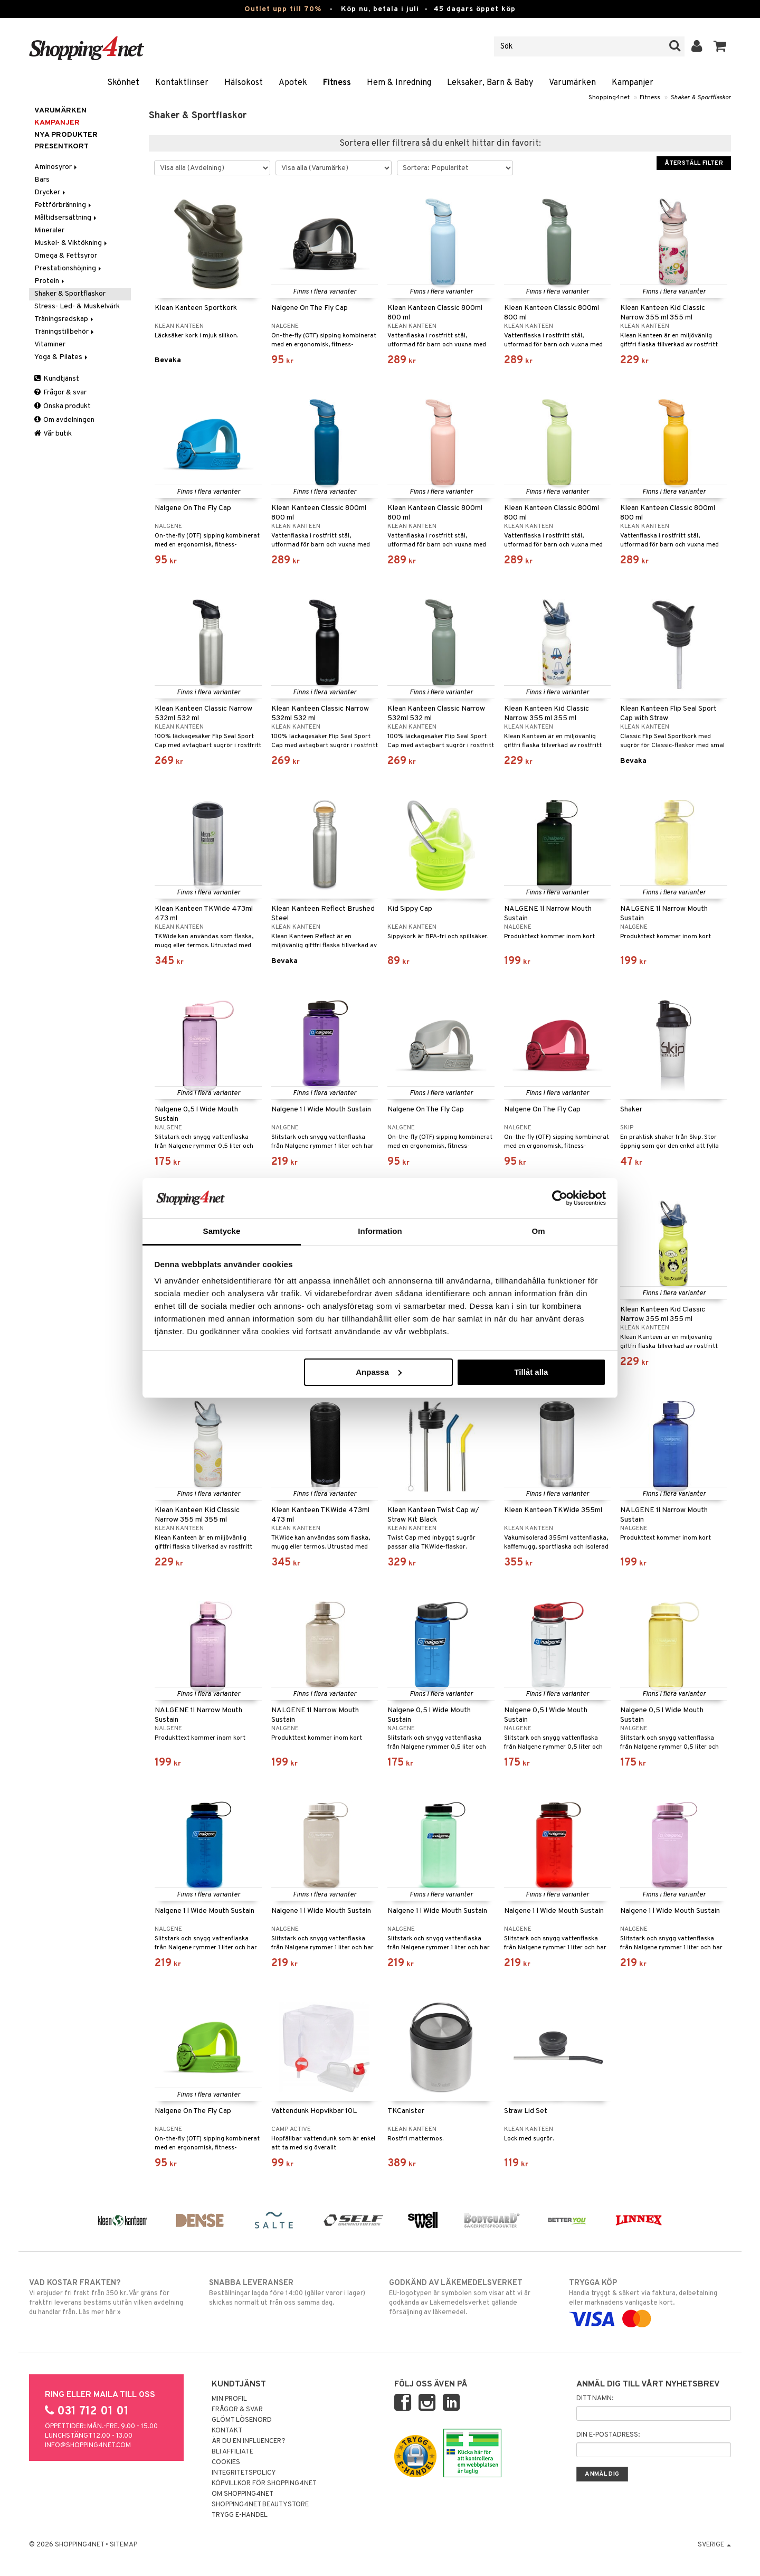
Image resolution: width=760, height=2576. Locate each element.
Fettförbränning (63, 205)
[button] (720, 46)
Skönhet (123, 83)
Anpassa (379, 1371)
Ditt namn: (594, 2398)
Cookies (226, 2462)
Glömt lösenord (242, 2420)
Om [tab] (538, 1230)
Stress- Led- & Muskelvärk (77, 306)
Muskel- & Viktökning (71, 243)
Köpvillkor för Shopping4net (264, 2483)
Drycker (50, 192)
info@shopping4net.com (88, 2445)
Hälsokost (243, 83)
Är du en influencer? (249, 2441)
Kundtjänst (56, 378)
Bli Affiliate (232, 2452)
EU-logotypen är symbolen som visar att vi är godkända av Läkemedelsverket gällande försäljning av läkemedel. (470, 2297)
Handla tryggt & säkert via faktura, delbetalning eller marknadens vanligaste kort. (650, 2301)
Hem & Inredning (399, 83)
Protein (50, 281)
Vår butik (53, 433)
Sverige (714, 2545)
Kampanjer (632, 83)
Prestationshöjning (68, 268)
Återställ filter (693, 163)
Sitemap (123, 2545)
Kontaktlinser (181, 83)
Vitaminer (49, 344)
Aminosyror (56, 167)
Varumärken (572, 83)
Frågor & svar (60, 392)
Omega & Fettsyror (65, 255)
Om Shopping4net (242, 2494)
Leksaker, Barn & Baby (490, 83)
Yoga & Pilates (61, 357)
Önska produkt (62, 406)
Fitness (337, 83)
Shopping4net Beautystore (260, 2504)
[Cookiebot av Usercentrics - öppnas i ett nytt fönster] (560, 1198)
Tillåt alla (531, 1371)
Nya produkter (66, 134)
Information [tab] (380, 1230)
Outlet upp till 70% (282, 9)
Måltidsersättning (66, 217)
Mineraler (49, 230)
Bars (42, 179)
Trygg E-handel (240, 2515)
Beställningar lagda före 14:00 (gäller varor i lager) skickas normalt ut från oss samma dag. (290, 2292)
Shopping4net (609, 97)
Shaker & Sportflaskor (700, 97)
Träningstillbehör (65, 331)
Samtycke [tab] (222, 1230)
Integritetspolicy (244, 2473)
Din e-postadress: (608, 2435)
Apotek (293, 83)
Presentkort (61, 146)
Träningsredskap (64, 319)
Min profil (229, 2399)
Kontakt (227, 2431)
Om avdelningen (64, 420)
